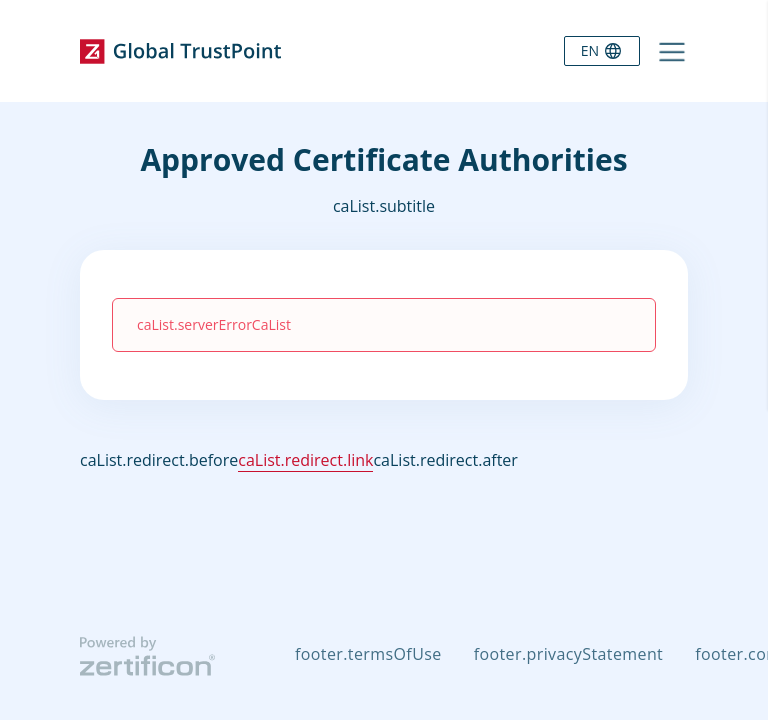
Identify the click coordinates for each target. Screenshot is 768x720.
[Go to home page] (180, 51)
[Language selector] (602, 51)
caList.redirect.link (305, 460)
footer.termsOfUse (368, 654)
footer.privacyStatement (569, 654)
